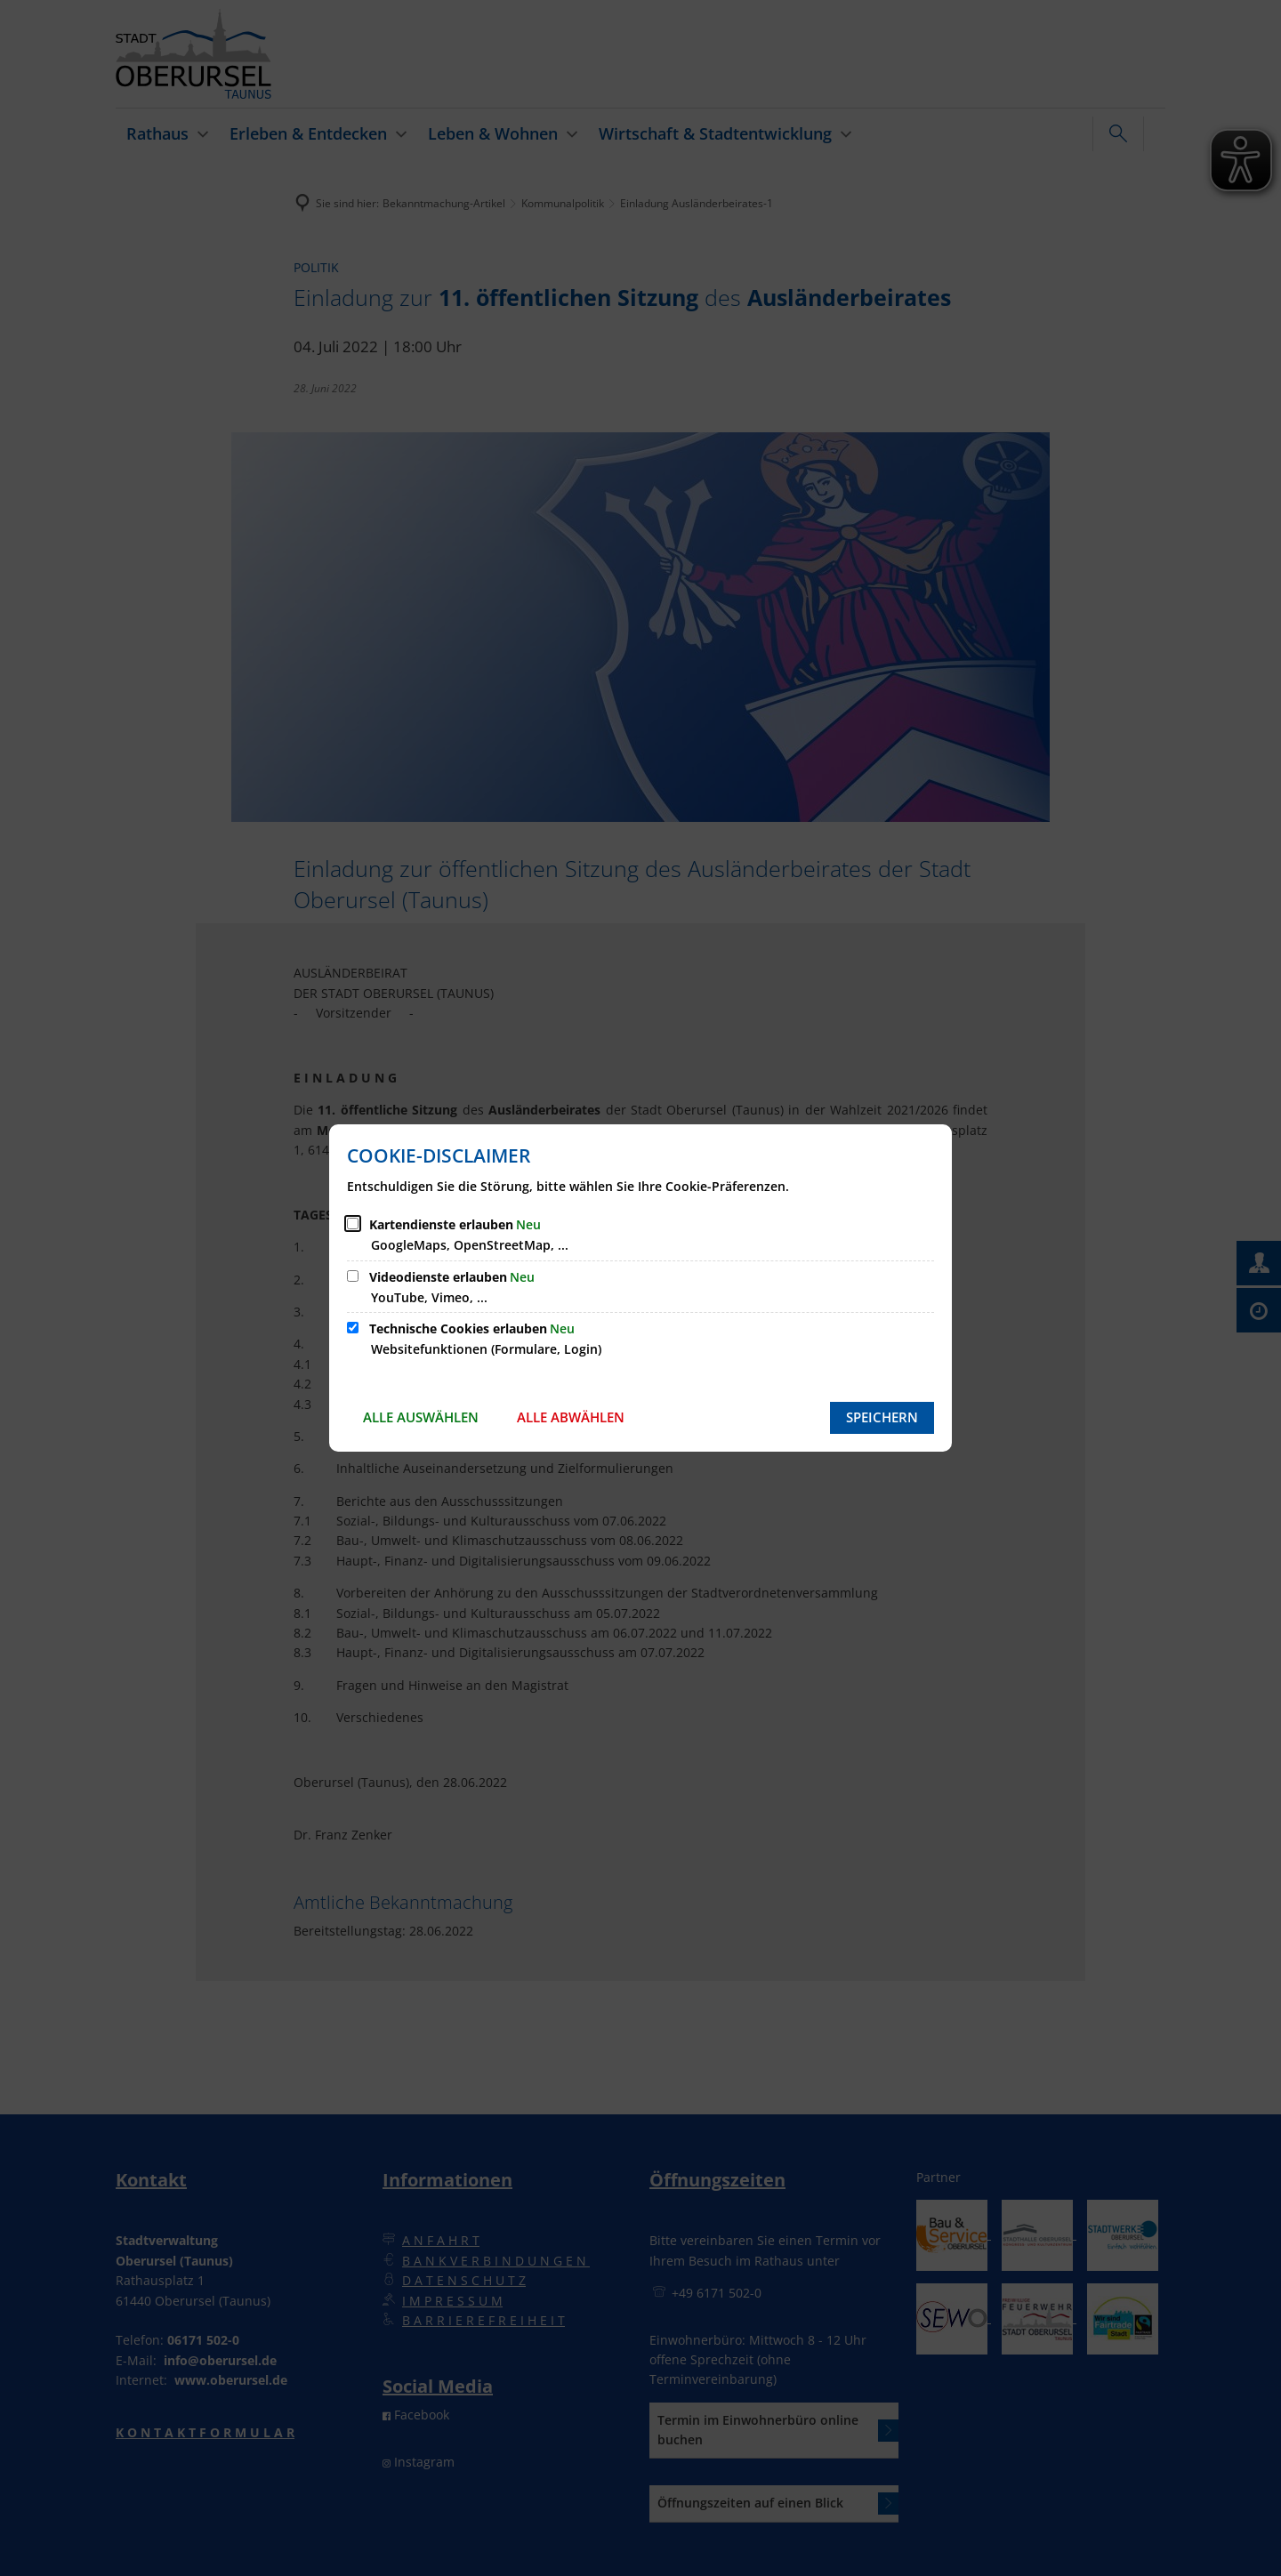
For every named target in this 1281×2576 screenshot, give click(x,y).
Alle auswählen (421, 1417)
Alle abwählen (570, 1417)
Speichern (882, 1417)
